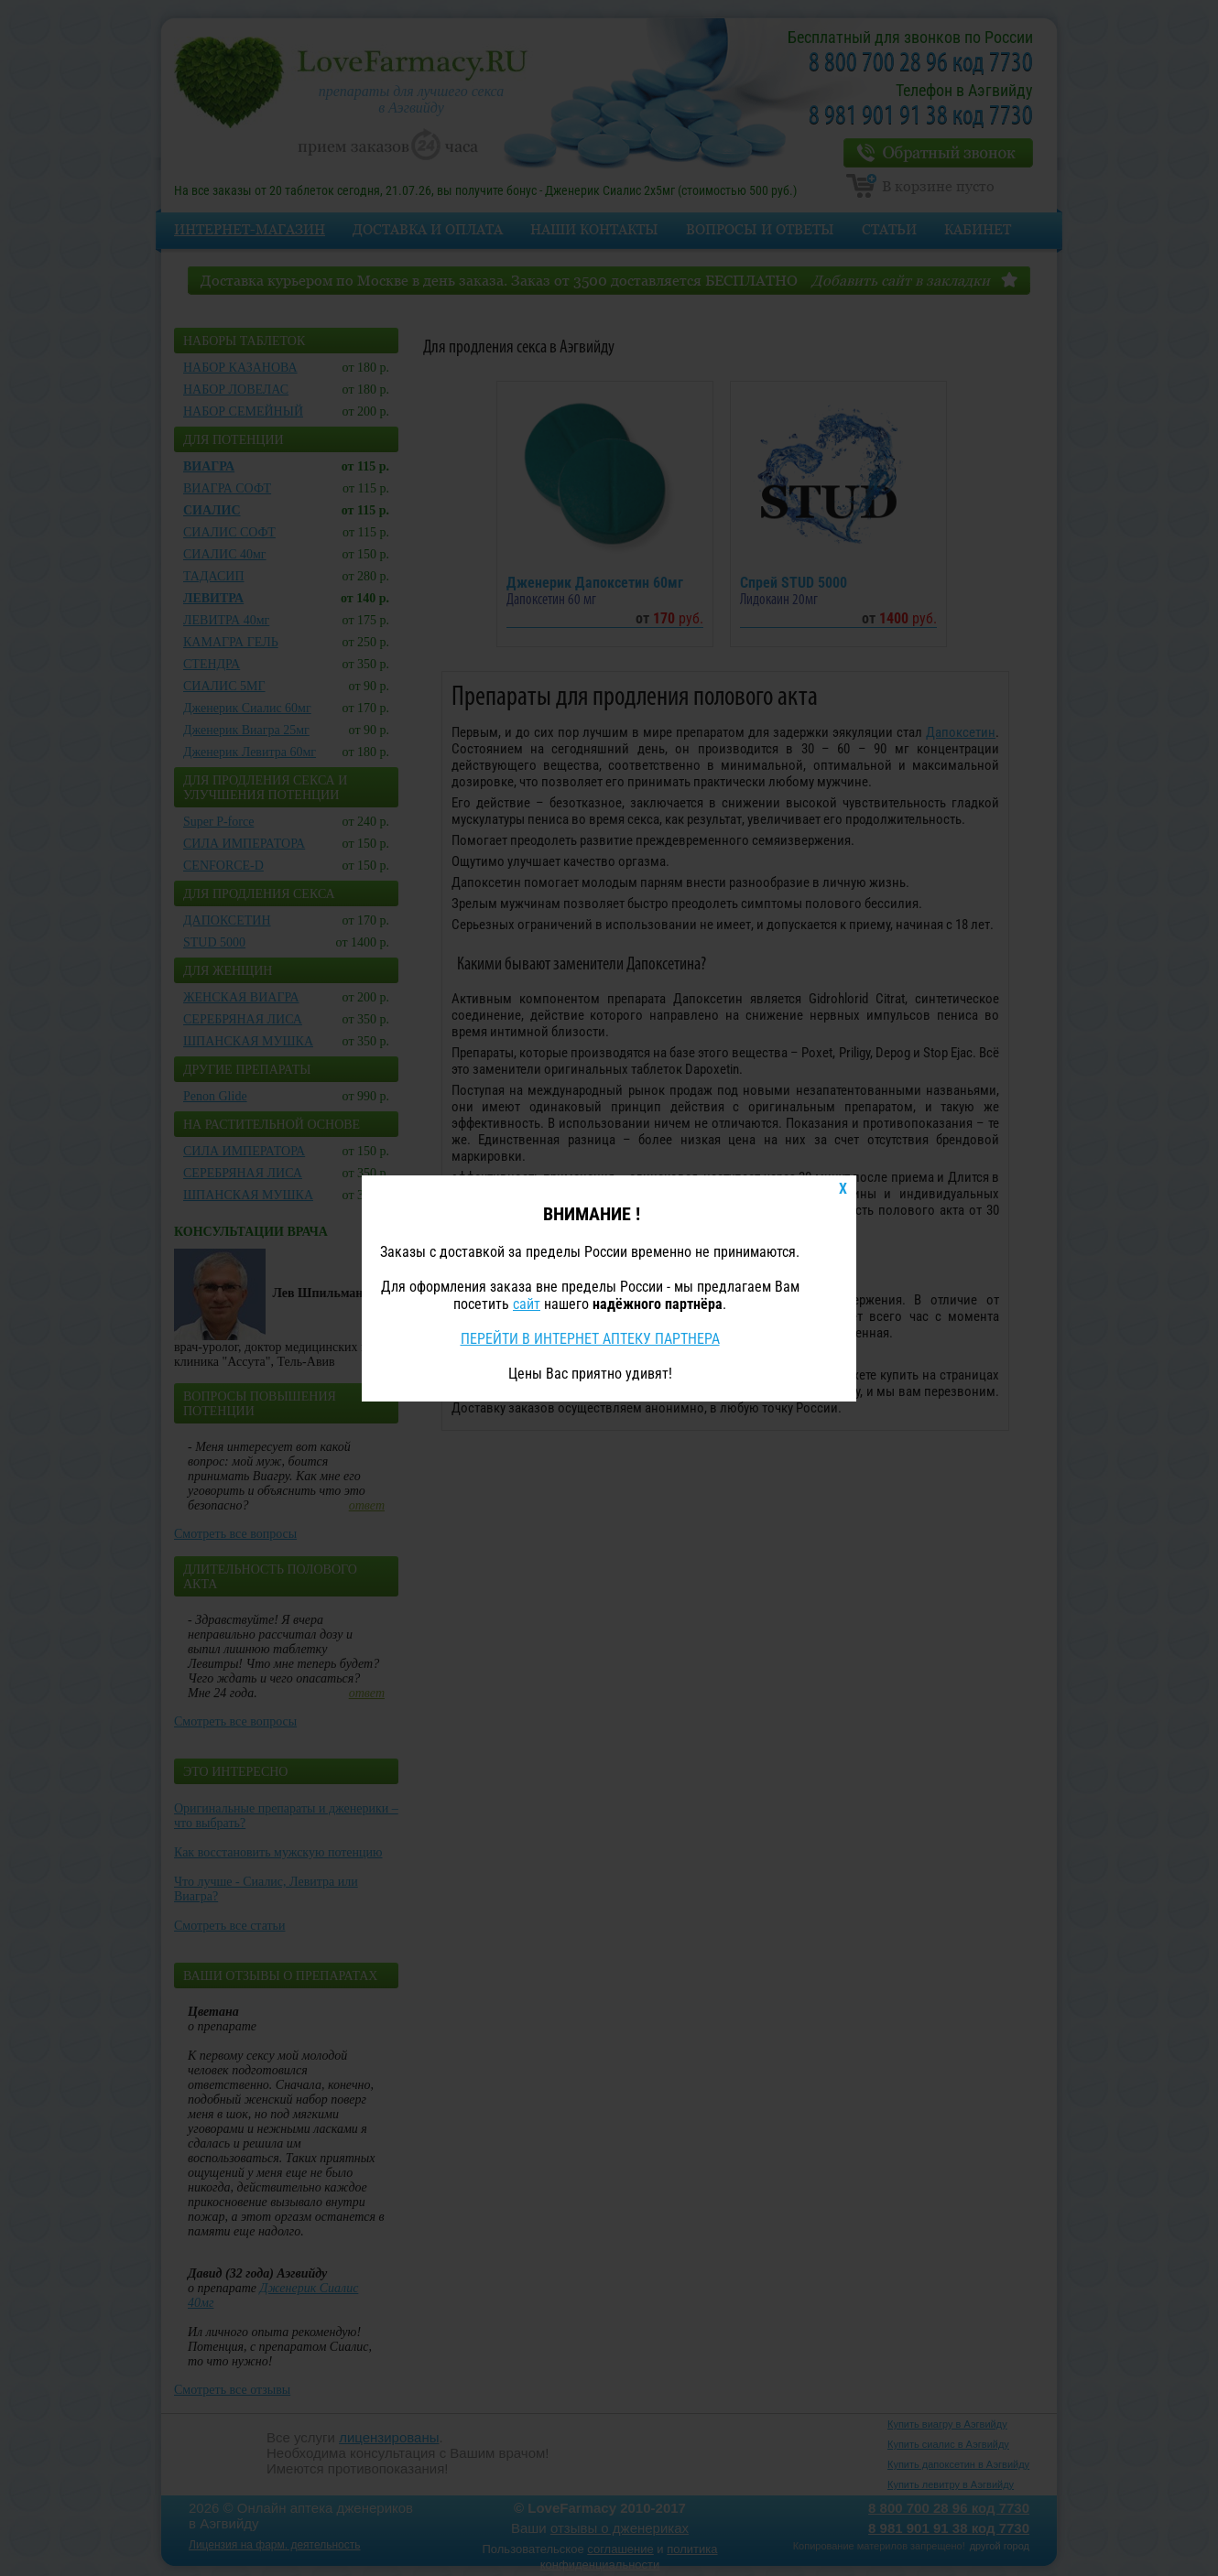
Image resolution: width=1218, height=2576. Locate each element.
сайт (526, 1304)
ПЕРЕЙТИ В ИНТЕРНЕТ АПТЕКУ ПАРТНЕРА (590, 1339)
